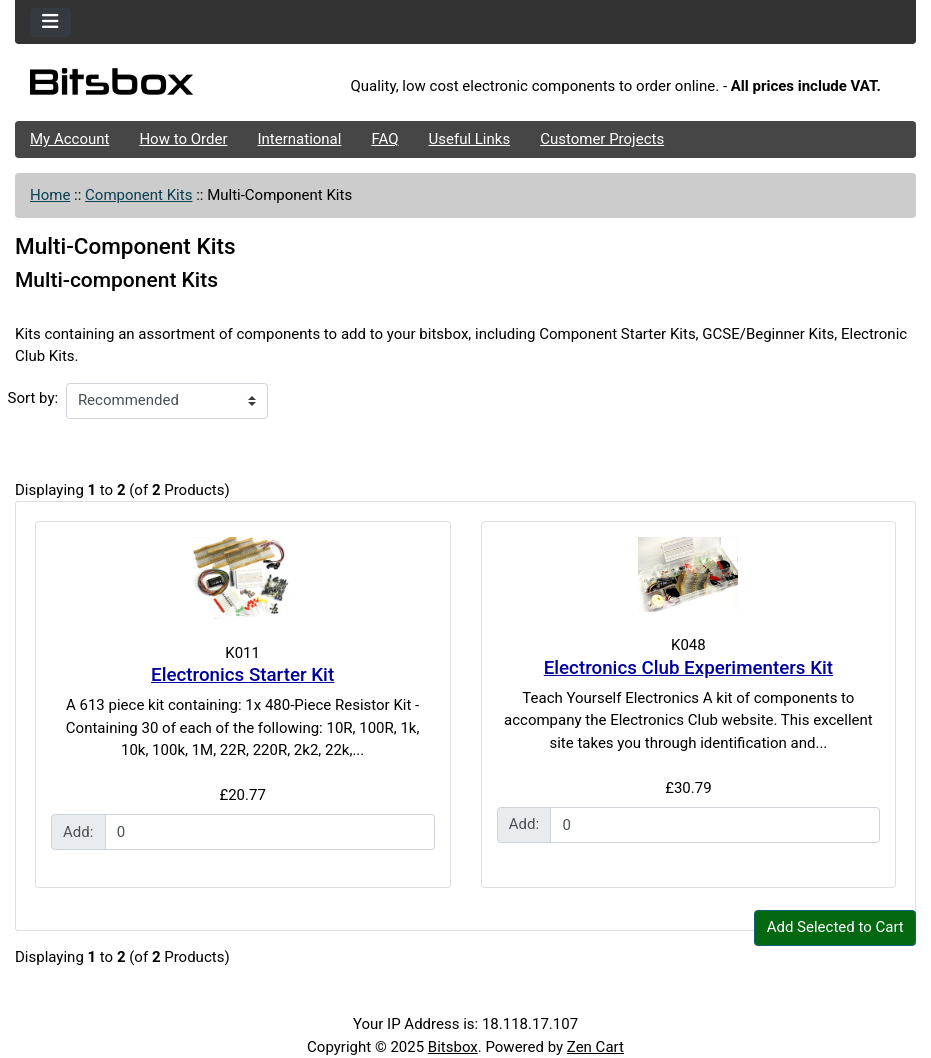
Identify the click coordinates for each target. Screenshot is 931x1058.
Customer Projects (602, 139)
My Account (69, 139)
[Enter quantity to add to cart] (270, 832)
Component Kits (138, 195)
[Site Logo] (165, 87)
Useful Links (470, 139)
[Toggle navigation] (50, 22)
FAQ (384, 139)
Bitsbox (453, 1047)
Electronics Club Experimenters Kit (688, 668)
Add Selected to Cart (835, 927)
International (299, 139)
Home (50, 195)
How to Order (183, 139)
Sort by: (33, 398)
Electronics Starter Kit (242, 675)
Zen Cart (595, 1047)
